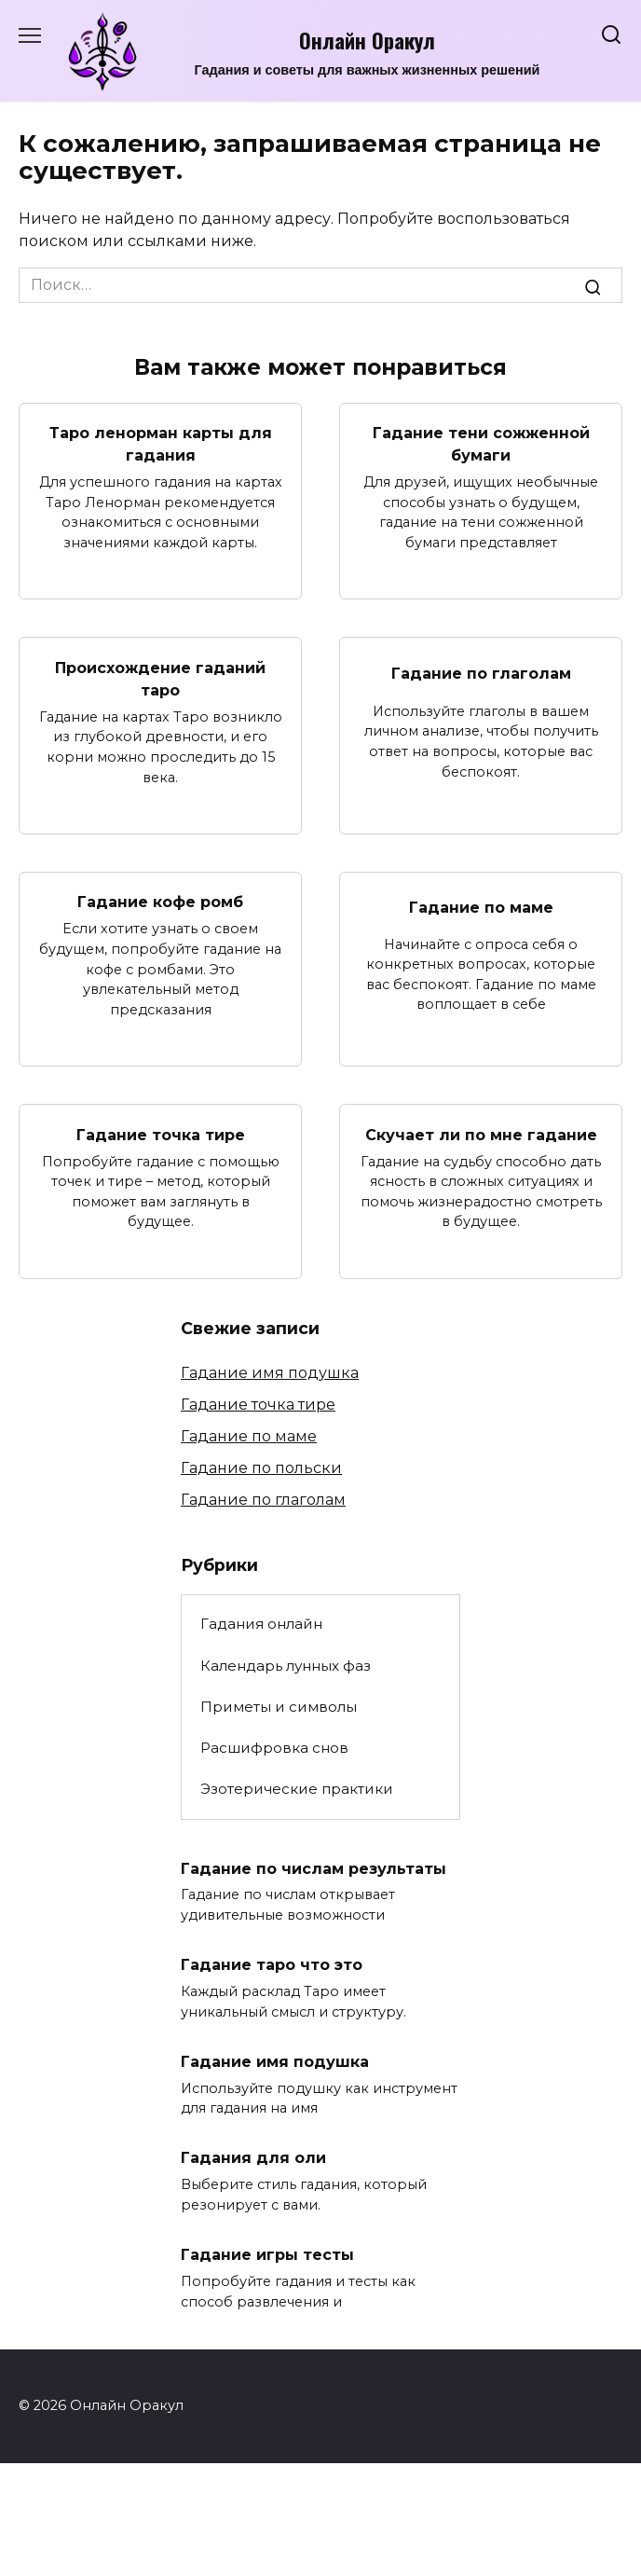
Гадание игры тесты (267, 2255)
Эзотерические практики (296, 1789)
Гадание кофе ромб (160, 902)
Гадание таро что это (271, 1965)
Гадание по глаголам (481, 673)
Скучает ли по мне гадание (481, 1134)
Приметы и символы (278, 1706)
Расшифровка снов (274, 1747)
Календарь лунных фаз (285, 1665)
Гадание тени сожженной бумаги (481, 444)
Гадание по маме (481, 907)
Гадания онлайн (261, 1623)
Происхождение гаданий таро (160, 678)
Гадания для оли (253, 2158)
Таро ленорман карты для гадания (160, 444)
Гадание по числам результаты (313, 1868)
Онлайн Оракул (367, 39)
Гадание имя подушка (270, 1373)
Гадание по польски (261, 1468)
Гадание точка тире (160, 1134)
